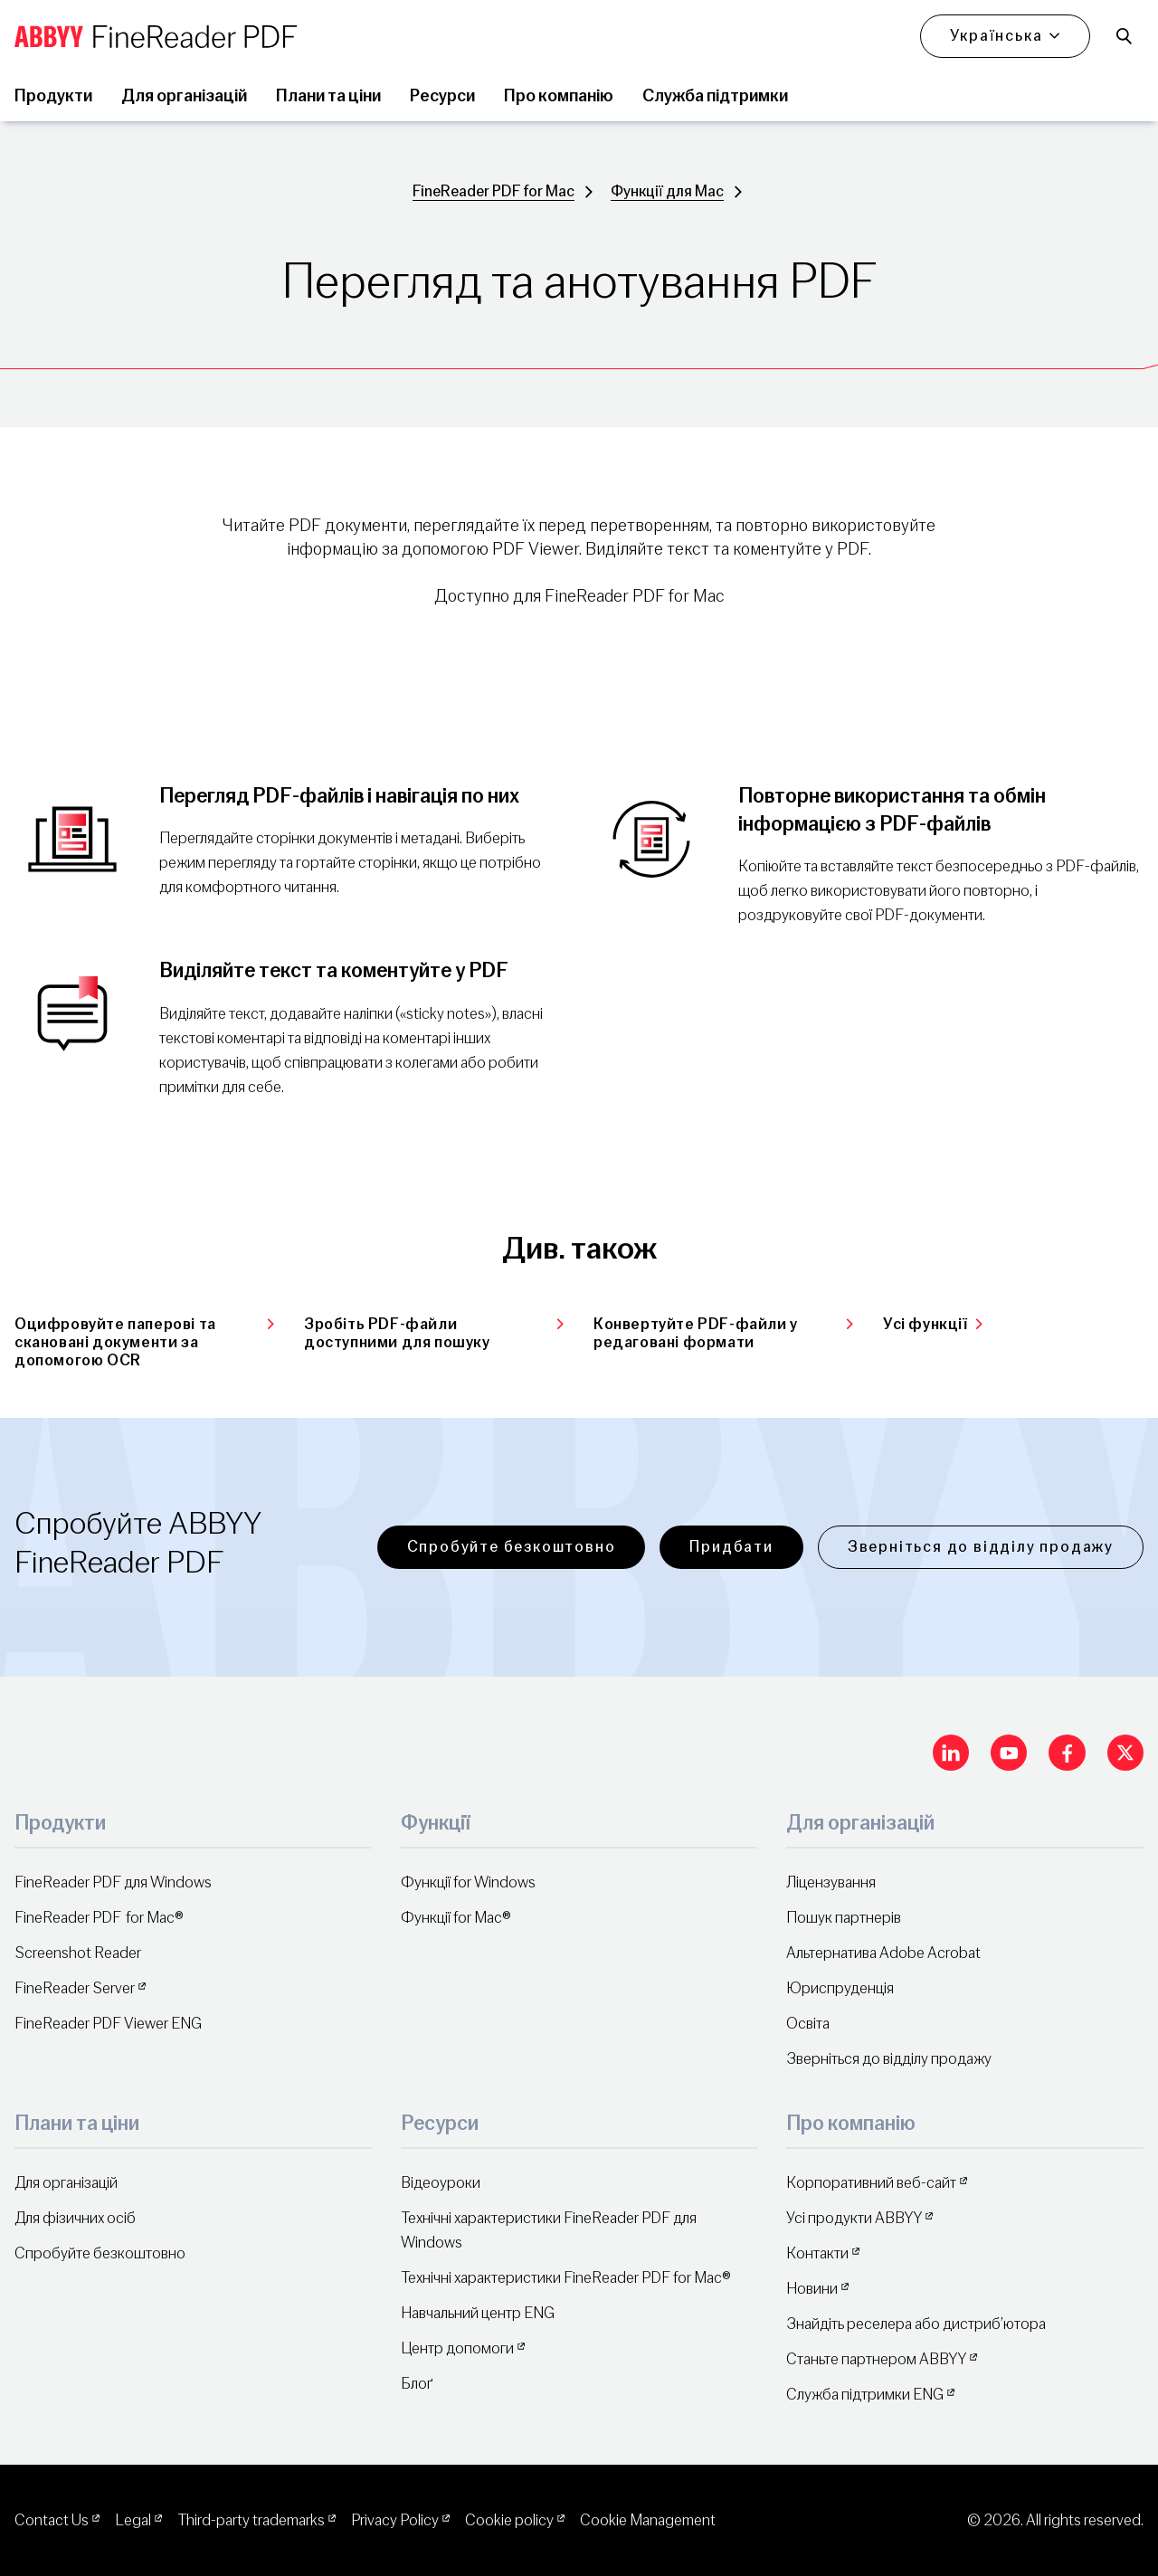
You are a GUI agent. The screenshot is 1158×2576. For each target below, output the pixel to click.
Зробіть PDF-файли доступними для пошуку (434, 1333)
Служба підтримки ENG (865, 2394)
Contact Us (51, 2520)
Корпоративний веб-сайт (871, 2182)
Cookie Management (648, 2520)
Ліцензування (831, 1882)
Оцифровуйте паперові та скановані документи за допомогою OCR (144, 1343)
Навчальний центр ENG (478, 2313)
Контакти (817, 2253)
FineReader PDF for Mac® (99, 1917)
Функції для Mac (667, 191)
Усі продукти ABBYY (854, 2218)
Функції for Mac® (456, 1917)
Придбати (731, 1546)
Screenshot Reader (77, 1953)
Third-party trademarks (251, 2520)
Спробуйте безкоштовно (511, 1546)
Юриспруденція (840, 1988)
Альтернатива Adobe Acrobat (883, 1953)
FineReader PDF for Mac (493, 191)
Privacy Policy (395, 2520)
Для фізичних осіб (75, 2218)
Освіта (808, 2023)
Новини (812, 2288)
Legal (133, 2520)
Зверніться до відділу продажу (981, 1546)
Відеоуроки (440, 2182)
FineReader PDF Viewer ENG (108, 2023)
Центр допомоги (457, 2348)
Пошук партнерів (843, 1917)
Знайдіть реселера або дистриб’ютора (916, 2324)
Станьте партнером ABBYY (876, 2359)
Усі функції (932, 1324)
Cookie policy (509, 2520)
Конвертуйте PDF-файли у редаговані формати (723, 1333)
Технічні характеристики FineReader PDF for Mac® (566, 2277)
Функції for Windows (468, 1882)
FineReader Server (74, 1988)
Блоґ (416, 2383)
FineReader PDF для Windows (113, 1882)
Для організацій (66, 2182)
